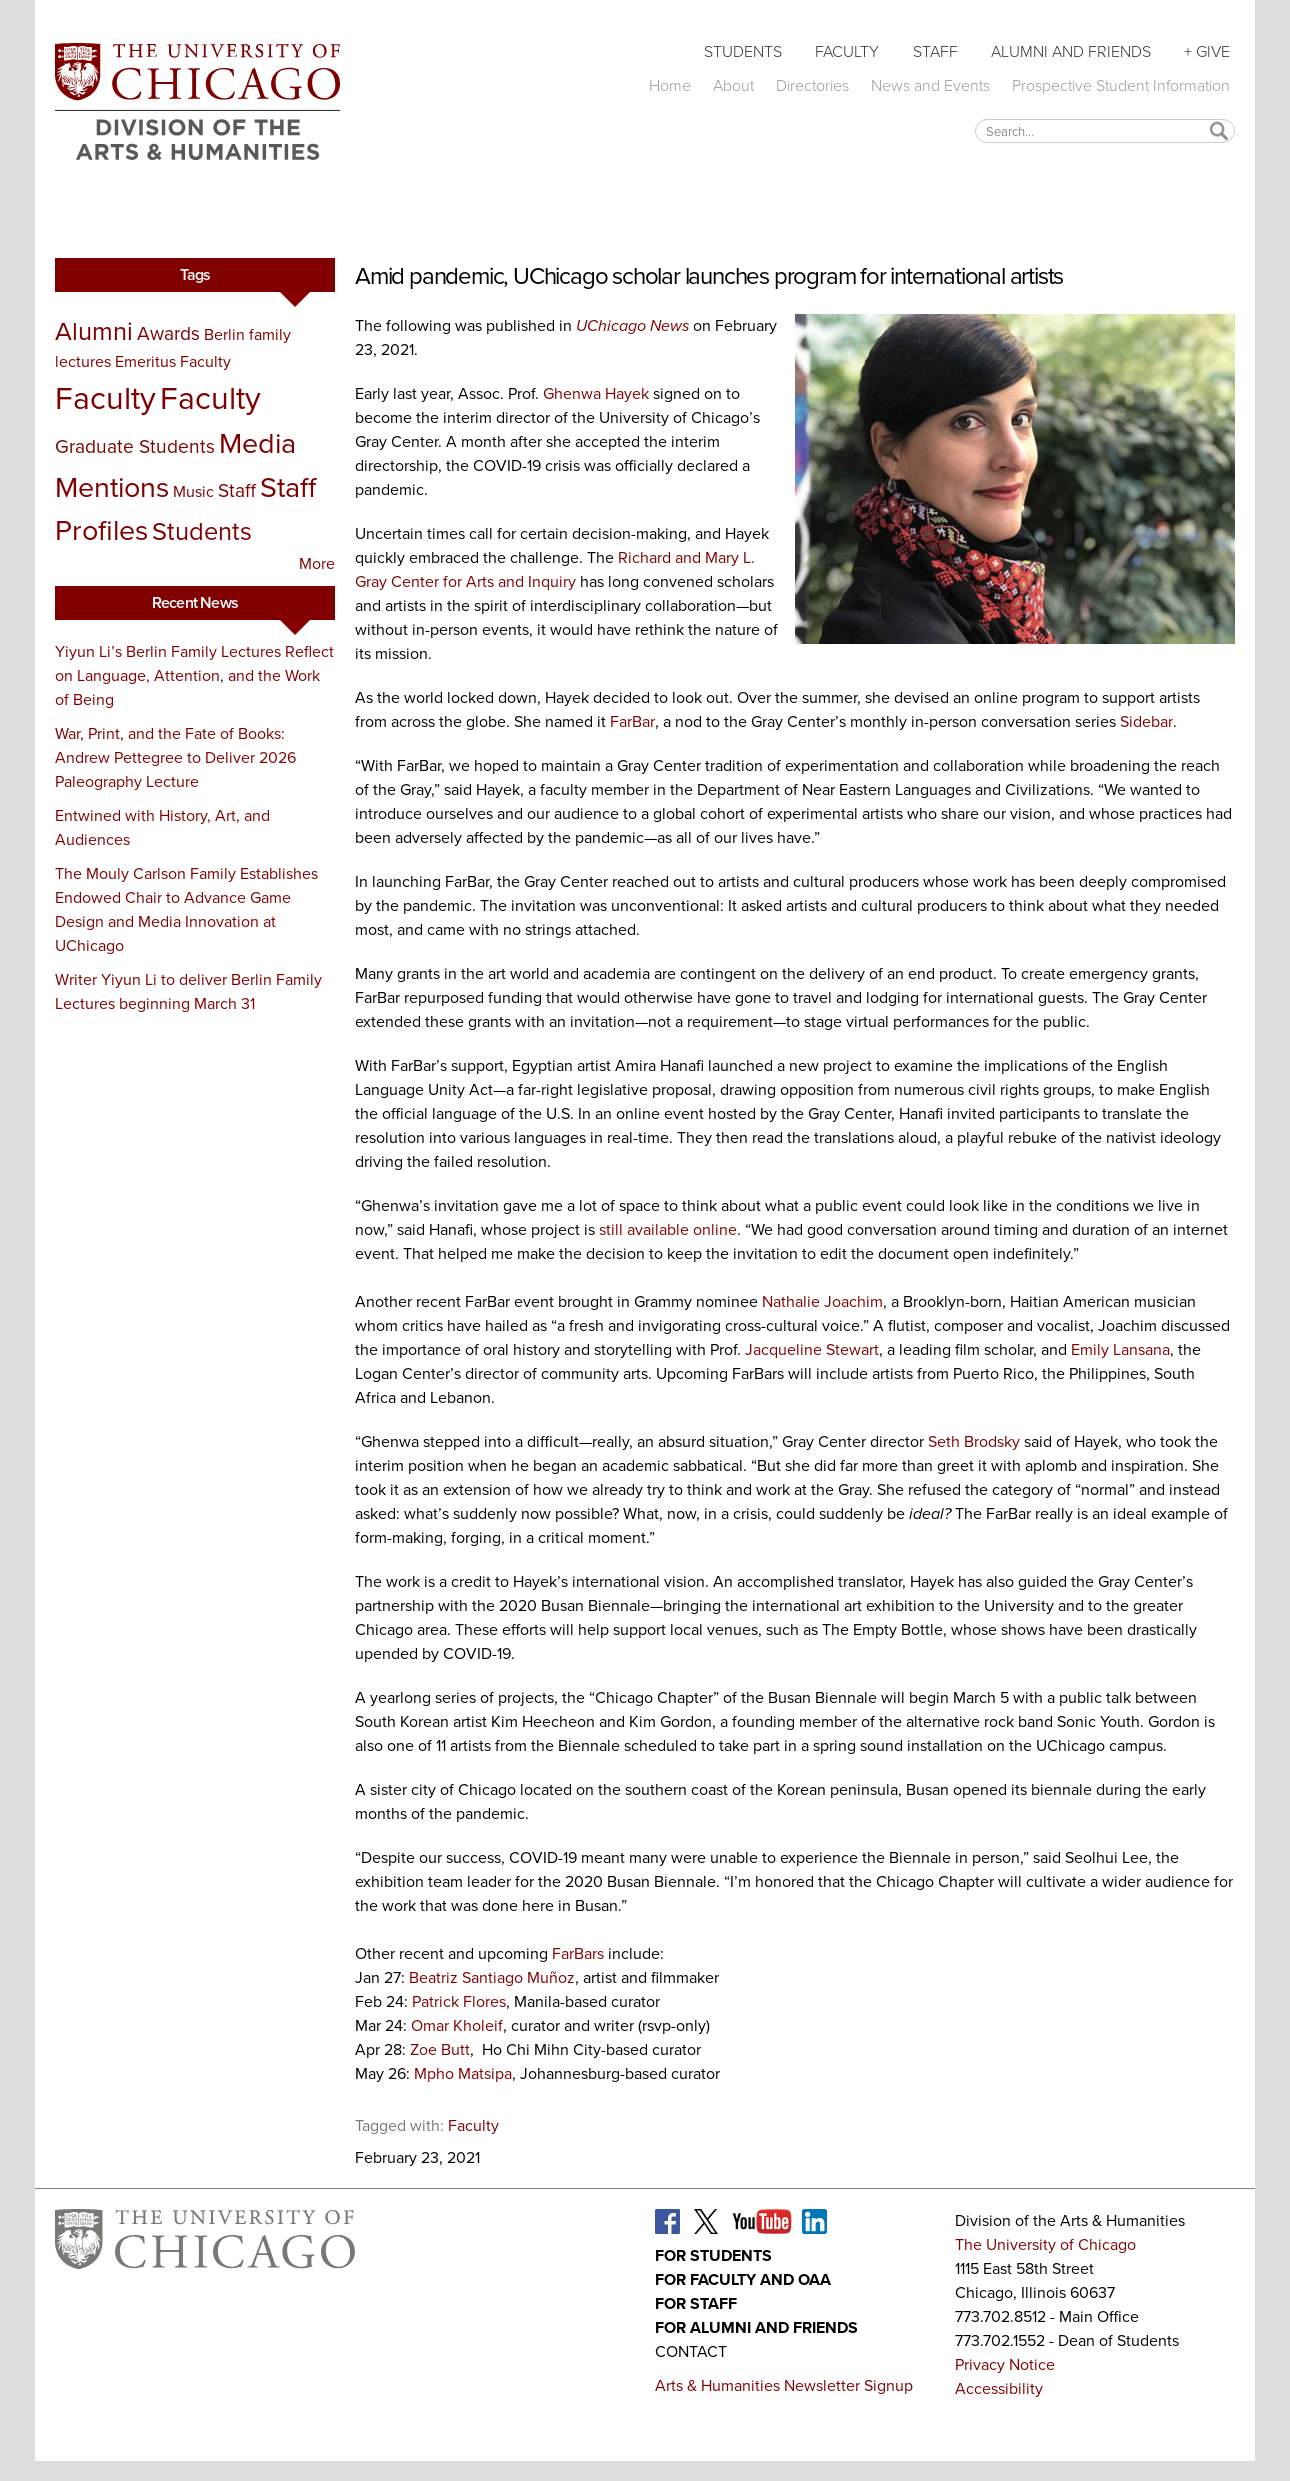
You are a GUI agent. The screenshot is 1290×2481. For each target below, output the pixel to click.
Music (193, 491)
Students (743, 51)
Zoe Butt (440, 2049)
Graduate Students (135, 446)
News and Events (930, 85)
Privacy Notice (1005, 2364)
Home (670, 85)
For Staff (696, 2303)
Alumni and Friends (1071, 51)
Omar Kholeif (457, 2025)
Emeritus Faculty (173, 361)
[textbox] (1105, 130)
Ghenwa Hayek (596, 393)
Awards (168, 333)
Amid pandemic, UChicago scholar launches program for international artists (709, 276)
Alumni (94, 331)
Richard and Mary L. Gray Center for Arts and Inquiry (555, 569)
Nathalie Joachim (822, 1301)
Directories (812, 85)
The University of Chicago (1045, 2244)
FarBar (632, 721)
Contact (691, 2351)
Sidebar (1146, 721)
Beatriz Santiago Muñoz (492, 1977)
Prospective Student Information (1121, 85)
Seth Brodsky (974, 1441)
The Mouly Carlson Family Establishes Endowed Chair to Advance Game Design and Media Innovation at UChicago (186, 909)
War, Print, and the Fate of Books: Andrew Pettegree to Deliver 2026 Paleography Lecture (175, 757)
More (317, 563)
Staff (935, 51)
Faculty (847, 51)
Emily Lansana (1120, 1349)
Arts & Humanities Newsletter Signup (784, 2385)
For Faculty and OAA (743, 2279)
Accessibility (999, 2388)
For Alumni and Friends (756, 2327)
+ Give (1207, 51)
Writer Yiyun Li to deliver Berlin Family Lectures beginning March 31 (188, 991)
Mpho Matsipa (463, 2073)
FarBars (578, 1953)
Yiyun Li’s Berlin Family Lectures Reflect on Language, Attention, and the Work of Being (194, 675)
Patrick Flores (459, 2001)
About (733, 85)
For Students (713, 2255)
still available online (668, 1229)
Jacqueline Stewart (812, 1349)
